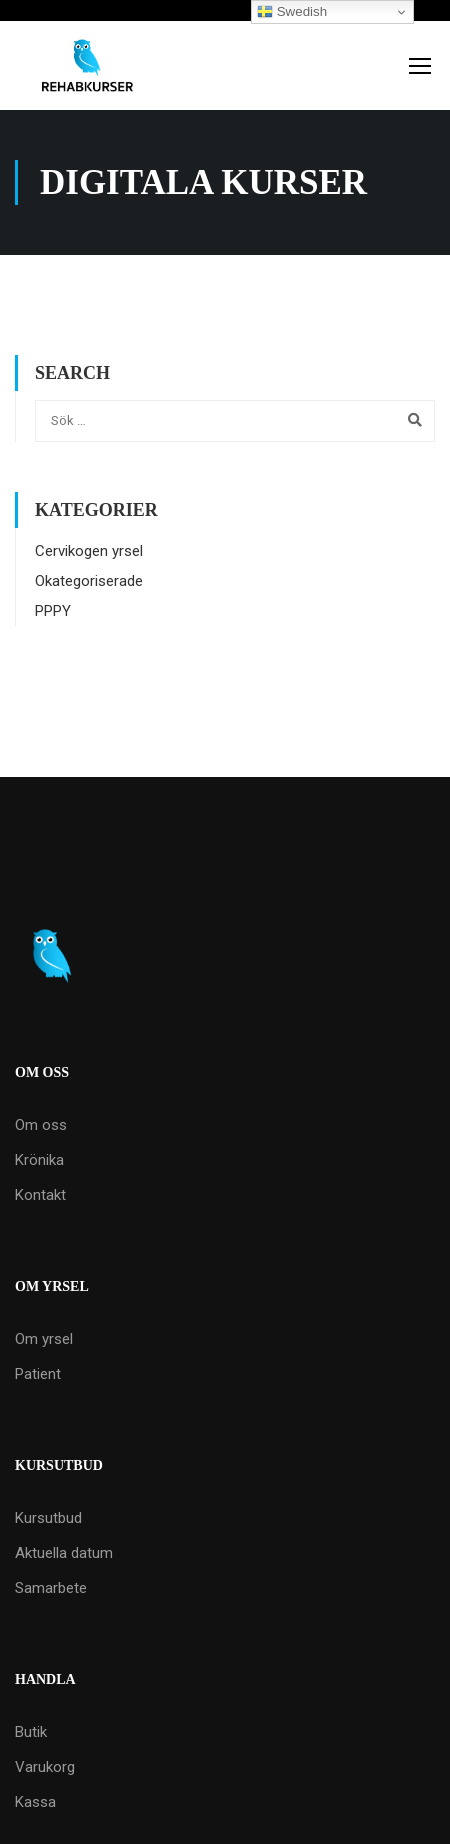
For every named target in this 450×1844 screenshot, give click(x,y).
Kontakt (40, 1195)
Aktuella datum (64, 1553)
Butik (31, 1732)
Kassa (35, 1802)
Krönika (39, 1160)
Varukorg (45, 1767)
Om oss (41, 1125)
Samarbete (51, 1588)
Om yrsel (44, 1339)
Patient (38, 1374)
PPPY (53, 611)
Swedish (292, 12)
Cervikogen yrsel (89, 551)
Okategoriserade (89, 581)
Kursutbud (48, 1518)
